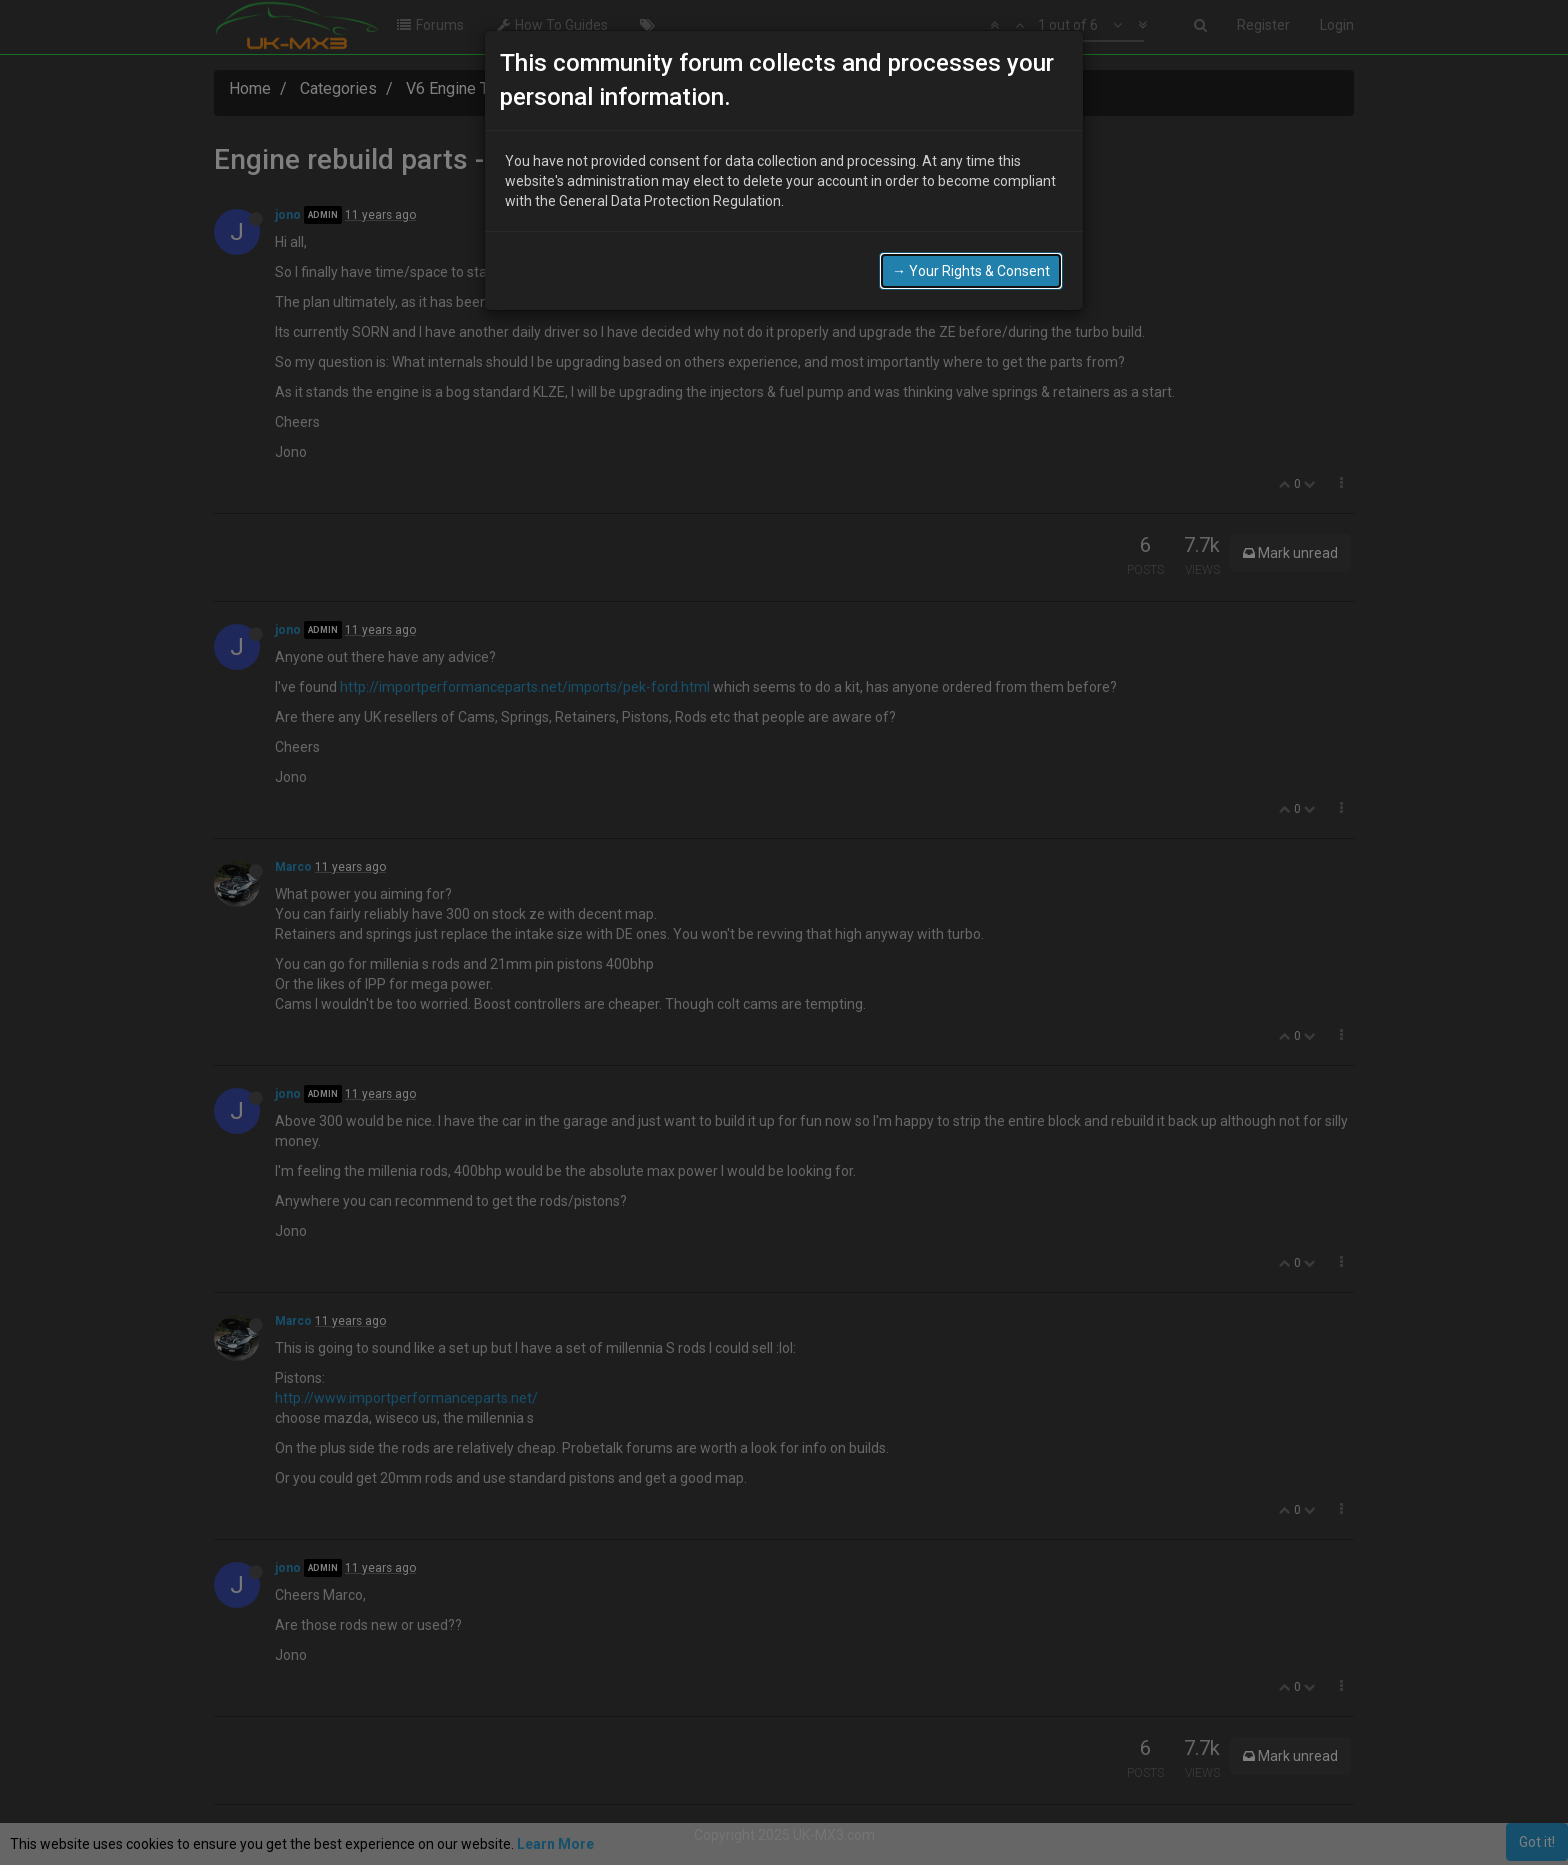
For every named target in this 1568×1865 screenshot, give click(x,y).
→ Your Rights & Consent (971, 271)
